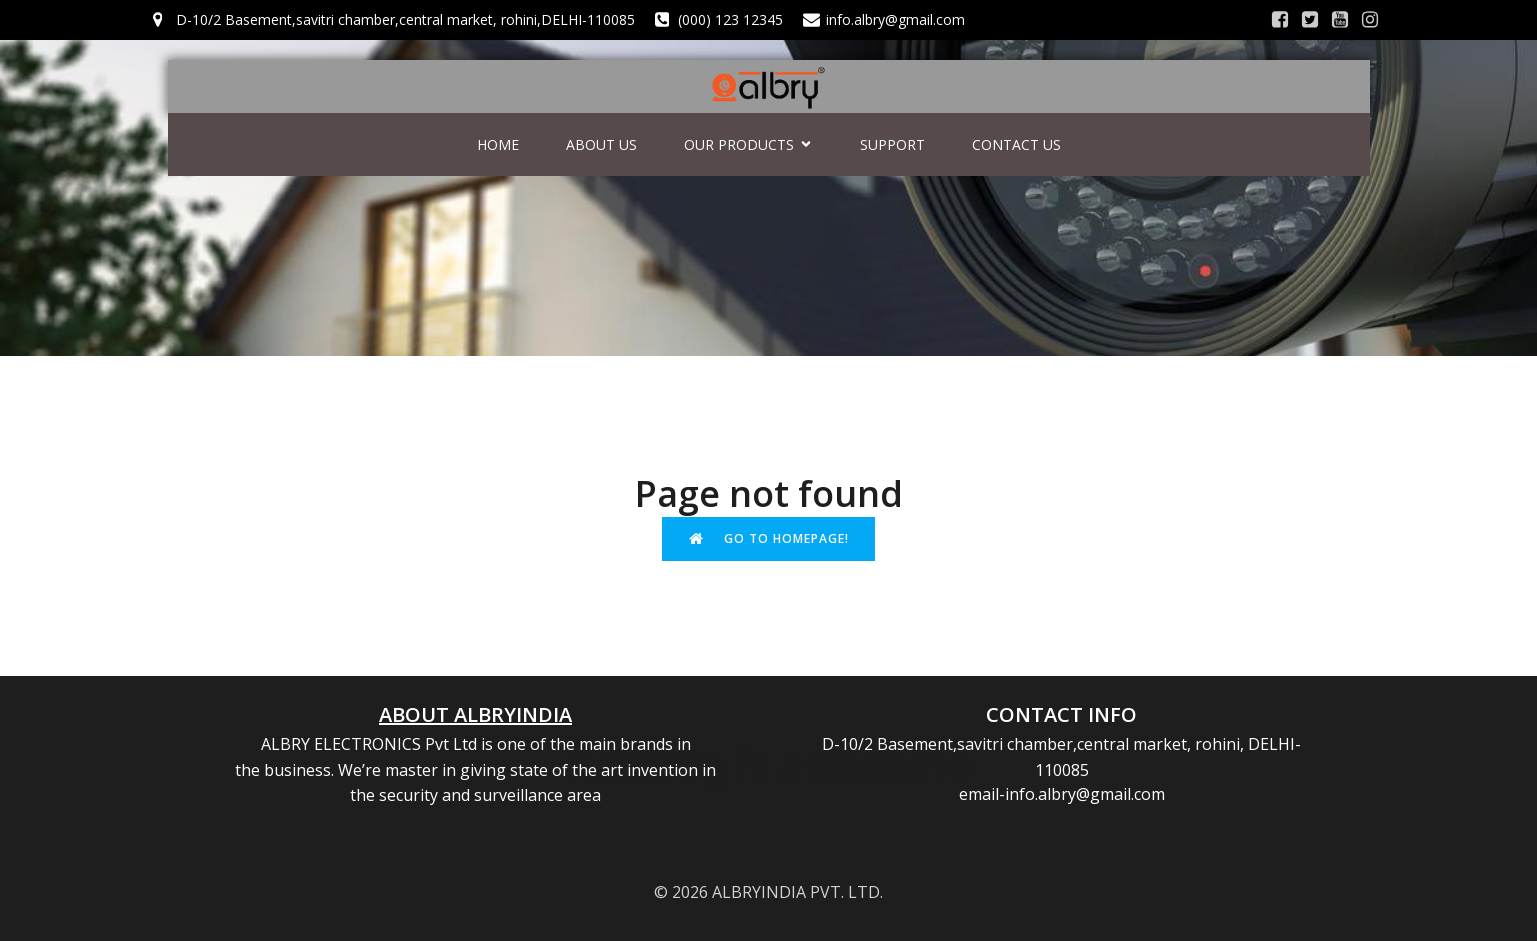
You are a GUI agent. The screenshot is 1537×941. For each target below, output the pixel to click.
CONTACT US (1016, 144)
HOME (498, 144)
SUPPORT (892, 144)
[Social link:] (1280, 20)
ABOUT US (601, 144)
